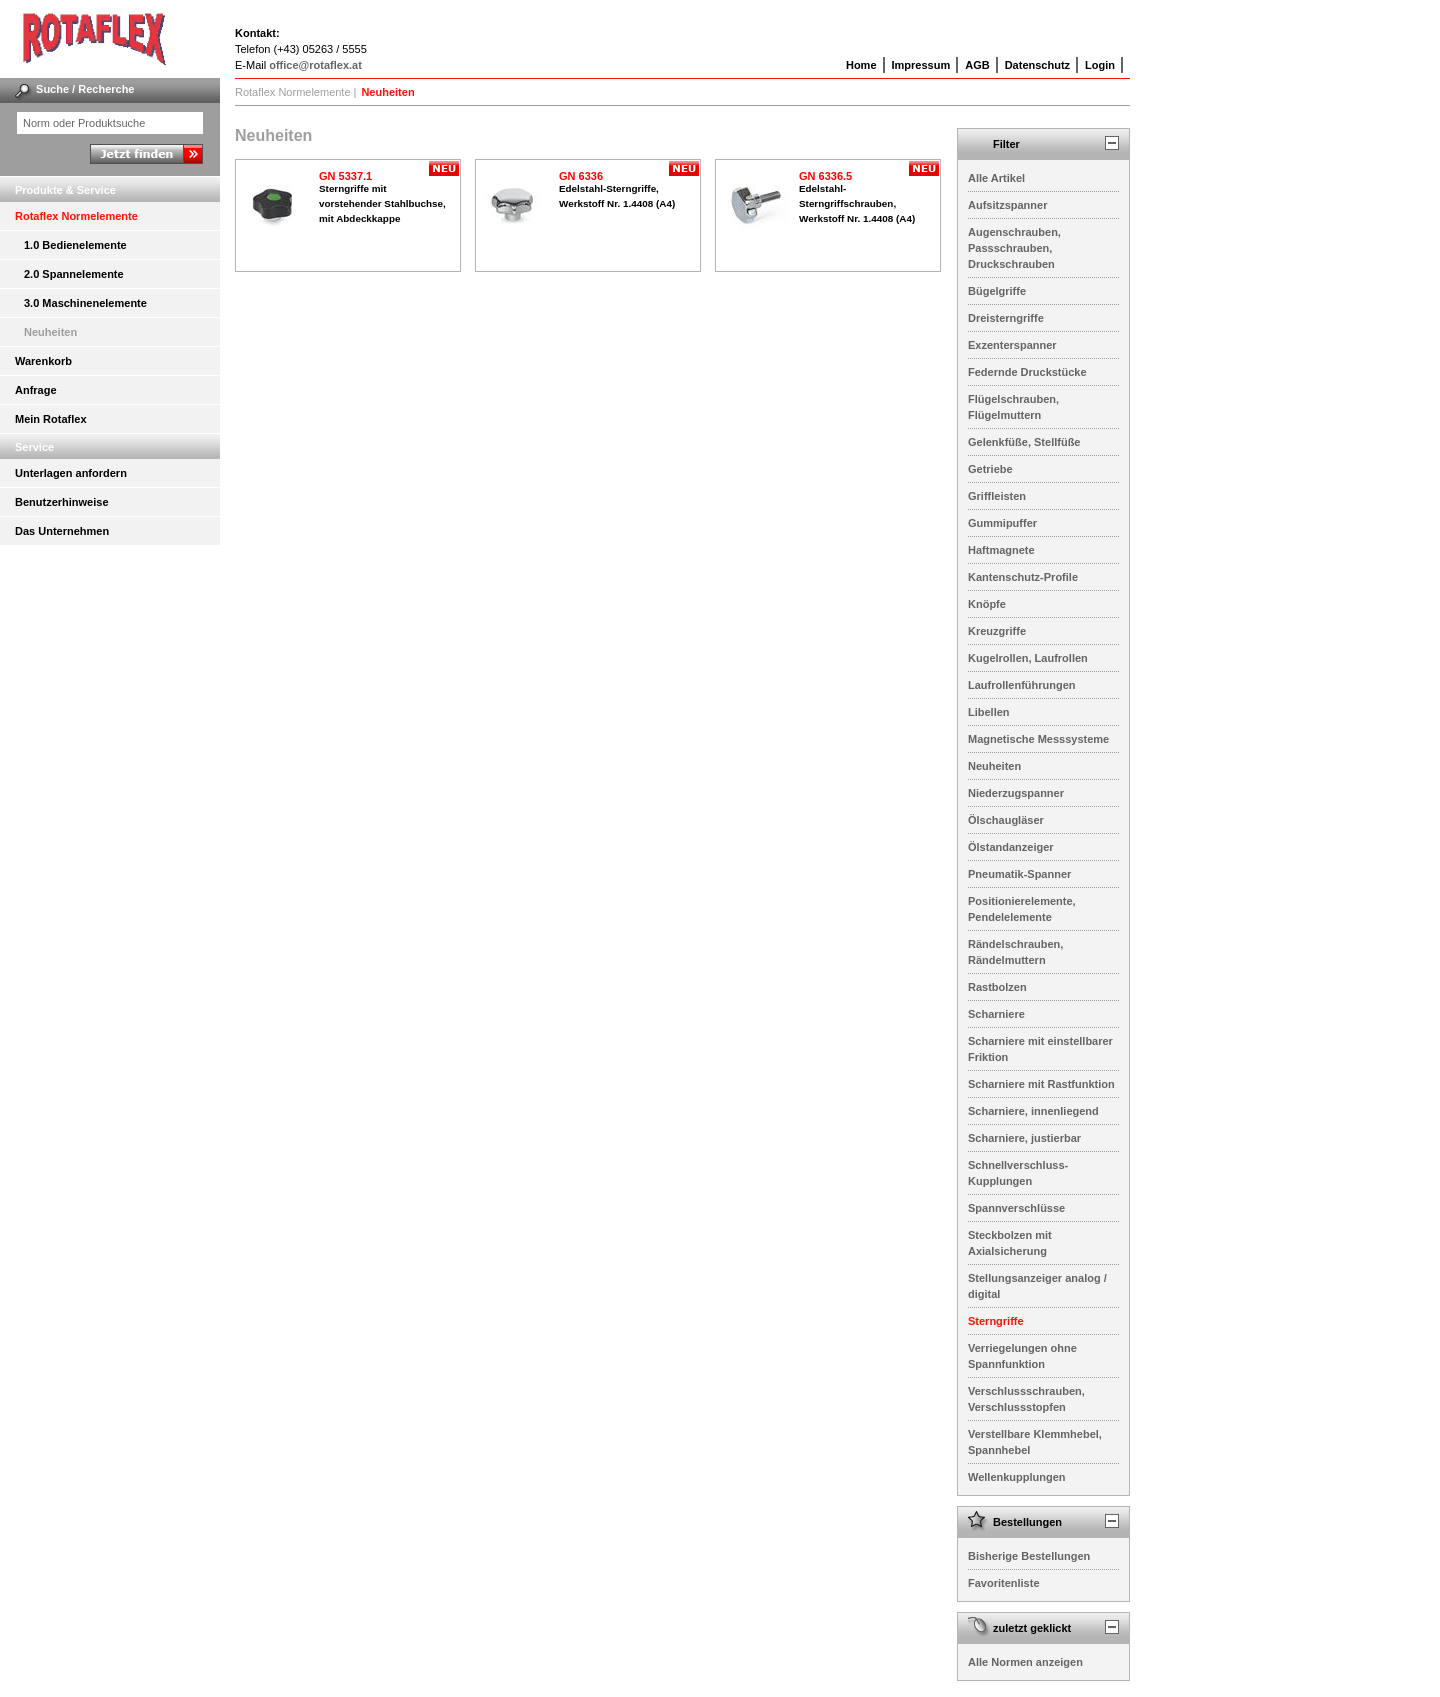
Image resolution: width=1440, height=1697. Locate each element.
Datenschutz (1037, 65)
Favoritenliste (1004, 1583)
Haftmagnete (1001, 550)
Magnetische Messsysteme (1038, 739)
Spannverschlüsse (1016, 1208)
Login (1100, 65)
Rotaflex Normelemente (76, 216)
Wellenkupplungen (1017, 1477)
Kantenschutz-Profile (1023, 577)
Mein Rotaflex (51, 419)
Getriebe (990, 469)
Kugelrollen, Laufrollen (1028, 658)
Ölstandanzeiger (1011, 847)
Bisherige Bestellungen (1029, 1556)
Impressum (921, 65)
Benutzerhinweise (62, 502)
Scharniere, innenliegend (1033, 1111)
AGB (977, 65)
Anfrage (36, 390)
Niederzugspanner (1016, 793)
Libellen (989, 712)
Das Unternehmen (62, 531)
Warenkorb (43, 361)
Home (861, 65)
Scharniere (996, 1014)
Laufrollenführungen (1022, 685)
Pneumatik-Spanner (1019, 874)
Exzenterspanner (1012, 345)
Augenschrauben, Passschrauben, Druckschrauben (1014, 248)
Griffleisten (997, 496)
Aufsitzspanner (1007, 205)
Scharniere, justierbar (1024, 1138)
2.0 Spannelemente (74, 274)
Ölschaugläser (1006, 820)
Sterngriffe (996, 1321)
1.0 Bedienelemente (75, 245)
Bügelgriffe (997, 291)
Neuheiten (50, 332)
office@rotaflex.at (315, 65)
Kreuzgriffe (997, 631)
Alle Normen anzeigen (1025, 1662)
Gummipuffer (1002, 523)
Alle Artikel (996, 178)
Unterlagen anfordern (71, 473)
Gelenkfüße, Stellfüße (1024, 442)
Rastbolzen (997, 987)
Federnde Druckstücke (1027, 372)
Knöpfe (987, 604)
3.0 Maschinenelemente (85, 303)
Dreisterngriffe (1006, 318)
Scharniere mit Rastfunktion (1041, 1084)
